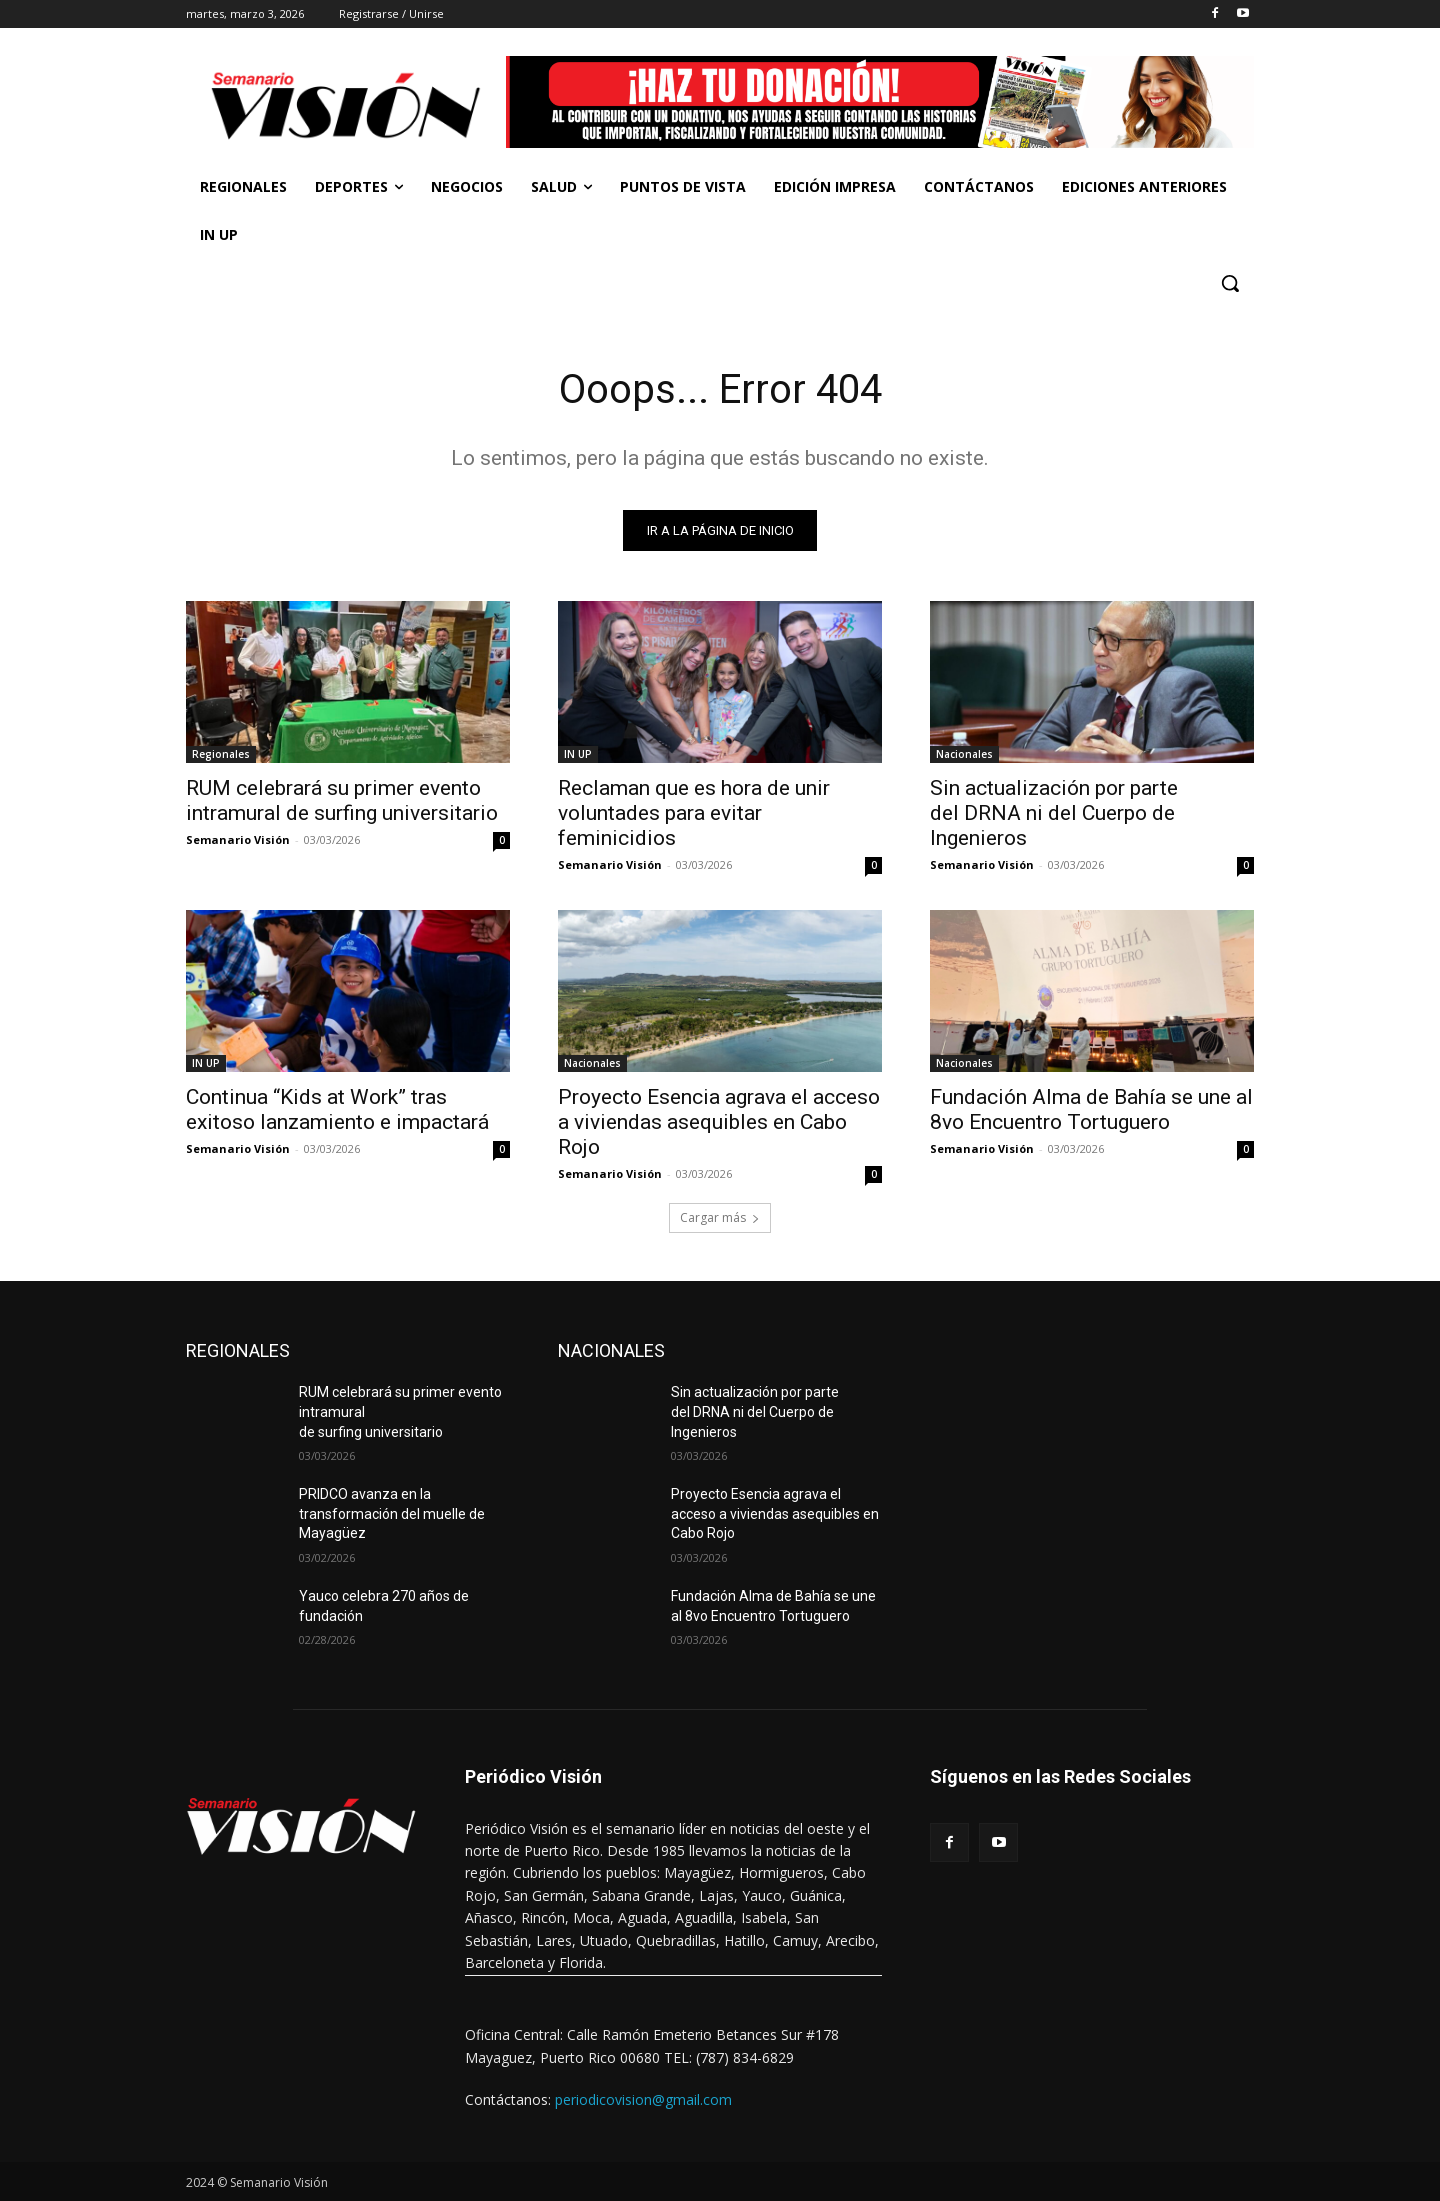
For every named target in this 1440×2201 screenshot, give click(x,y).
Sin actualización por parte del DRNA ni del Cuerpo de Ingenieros (1054, 813)
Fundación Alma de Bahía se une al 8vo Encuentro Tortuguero (1091, 1109)
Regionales (221, 754)
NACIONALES (611, 1350)
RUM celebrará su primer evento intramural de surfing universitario (342, 800)
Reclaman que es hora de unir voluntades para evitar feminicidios (694, 813)
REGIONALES (238, 1350)
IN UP (578, 754)
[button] (1230, 283)
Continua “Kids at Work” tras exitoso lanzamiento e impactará (337, 1109)
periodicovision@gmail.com (643, 2099)
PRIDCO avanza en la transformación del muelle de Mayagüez (392, 1513)
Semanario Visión (238, 839)
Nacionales (964, 754)
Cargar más (720, 1217)
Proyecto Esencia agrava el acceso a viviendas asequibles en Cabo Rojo (719, 1122)
